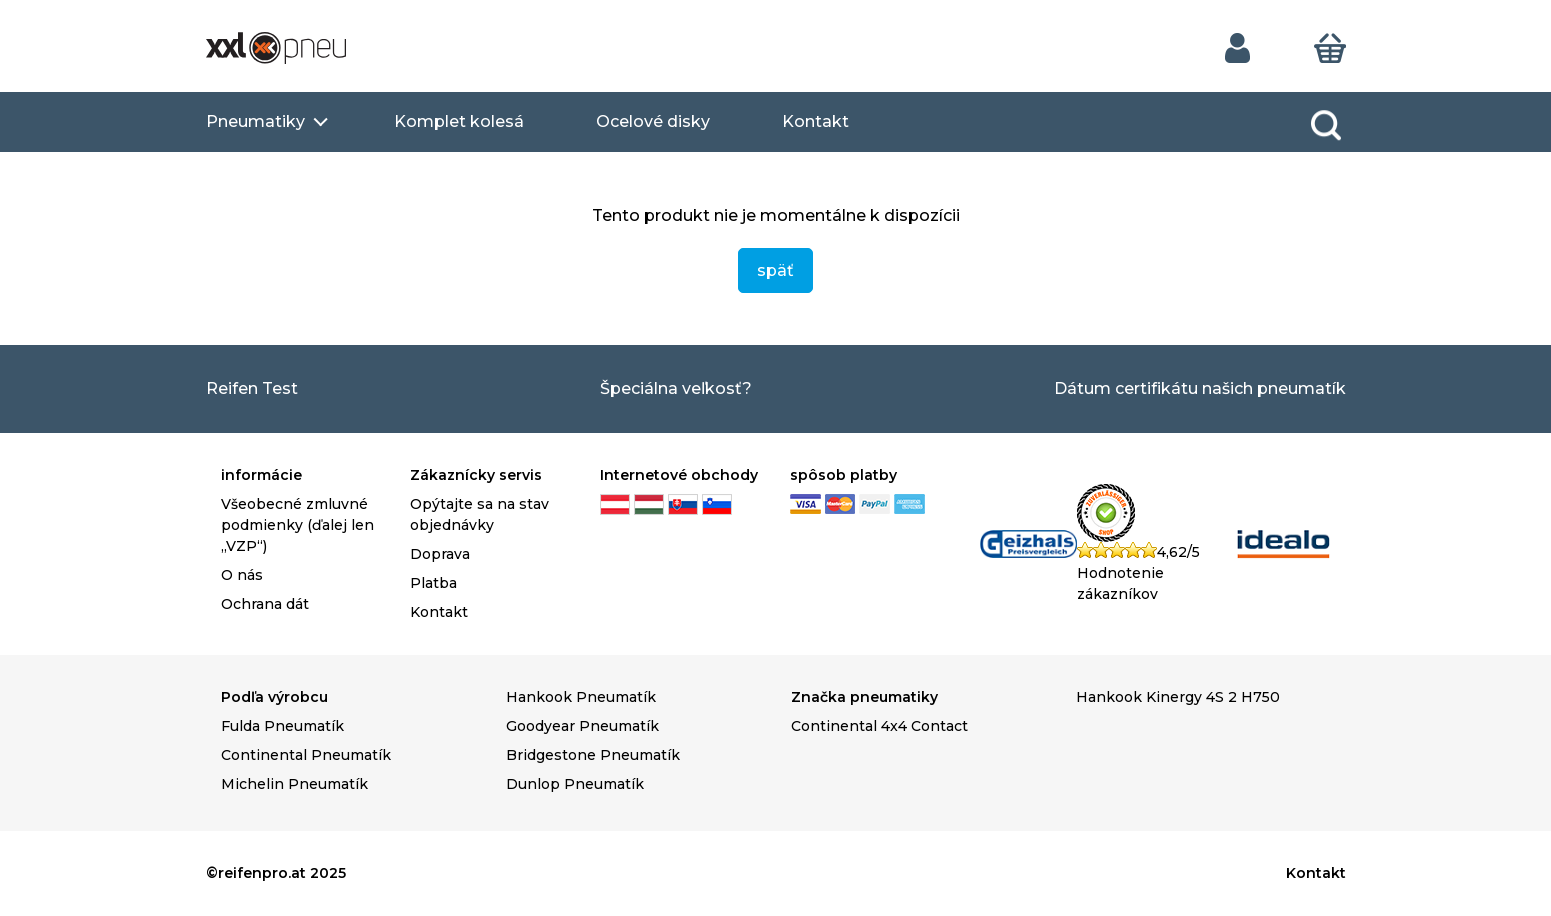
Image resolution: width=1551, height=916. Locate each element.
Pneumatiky (255, 121)
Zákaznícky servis (476, 475)
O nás (242, 575)
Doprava (440, 554)
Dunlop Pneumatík (575, 784)
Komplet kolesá (459, 121)
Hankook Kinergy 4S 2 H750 (1178, 697)
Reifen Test (252, 388)
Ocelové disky (653, 121)
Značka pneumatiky (864, 697)
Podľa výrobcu (274, 697)
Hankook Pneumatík (581, 697)
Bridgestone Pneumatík (593, 755)
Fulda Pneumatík (282, 726)
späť (775, 270)
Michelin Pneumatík (294, 784)
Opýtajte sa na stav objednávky (479, 514)
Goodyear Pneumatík (582, 726)
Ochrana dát (265, 604)
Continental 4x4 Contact (879, 726)
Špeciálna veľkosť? (676, 388)
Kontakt (815, 121)
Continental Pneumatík (306, 755)
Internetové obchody (679, 475)
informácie (261, 475)
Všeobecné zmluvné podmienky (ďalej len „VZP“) (297, 525)
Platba (433, 583)
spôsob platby (843, 475)
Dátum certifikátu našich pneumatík (1200, 388)
